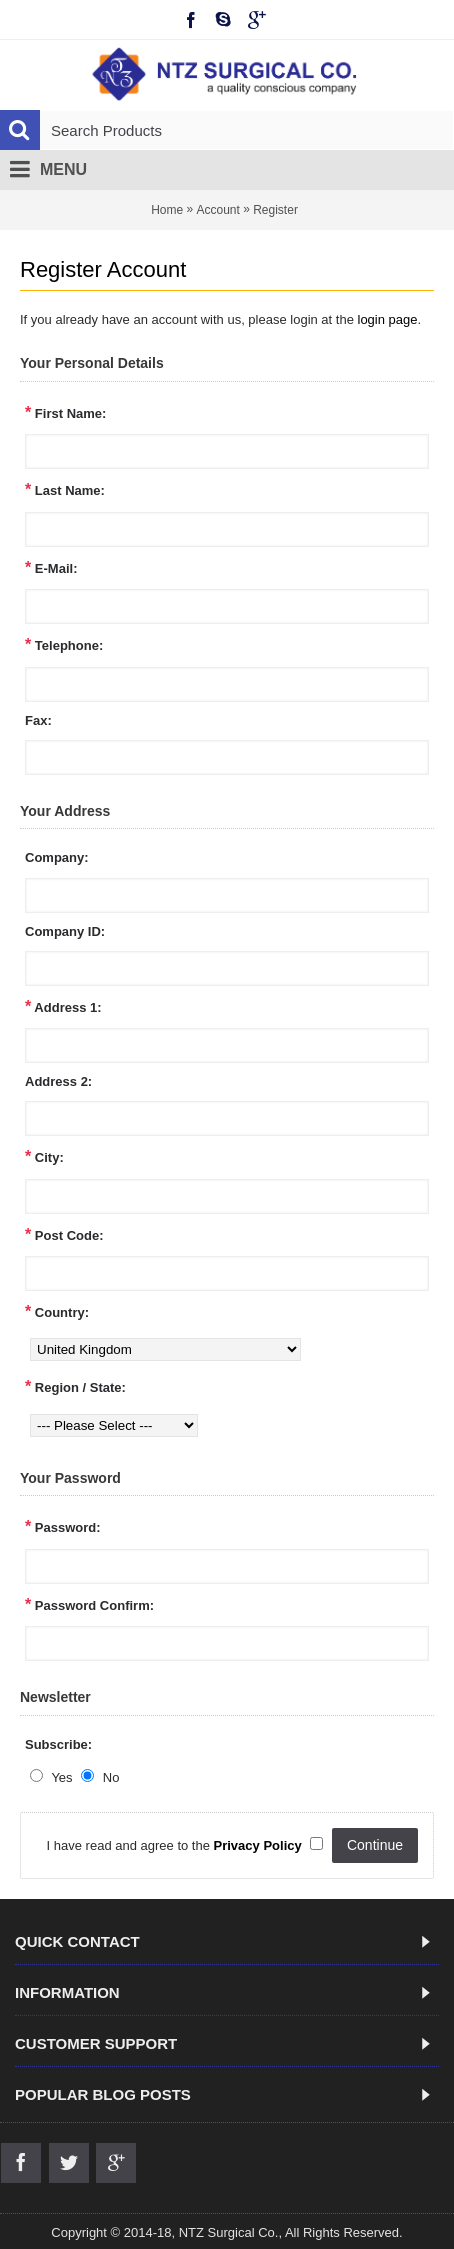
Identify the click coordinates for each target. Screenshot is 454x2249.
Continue (375, 1845)
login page (388, 319)
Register (275, 210)
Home (167, 210)
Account (217, 210)
